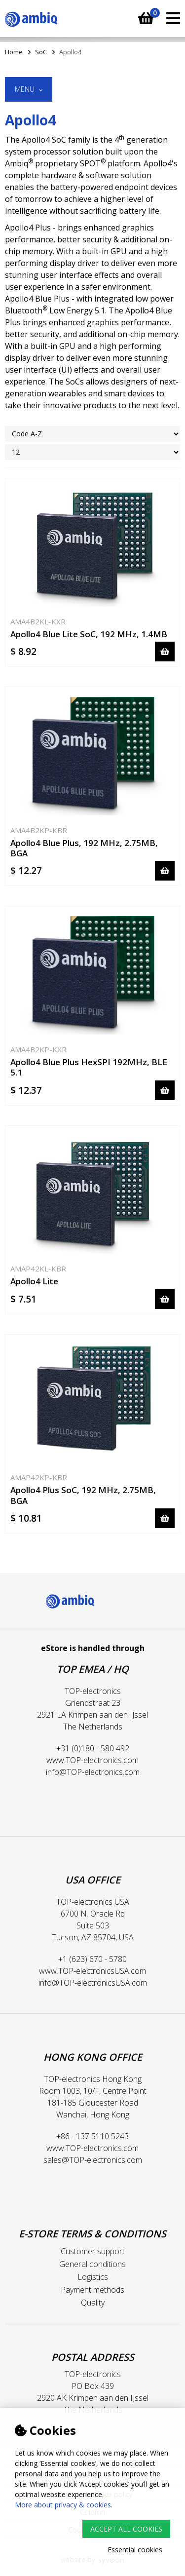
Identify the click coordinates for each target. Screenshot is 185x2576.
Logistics (92, 2276)
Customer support (93, 2251)
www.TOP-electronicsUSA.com (92, 1970)
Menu (28, 89)
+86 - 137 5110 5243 (92, 2136)
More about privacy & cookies (63, 2504)
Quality (93, 2302)
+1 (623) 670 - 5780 (92, 1959)
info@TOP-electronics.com (93, 1772)
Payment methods (92, 2289)
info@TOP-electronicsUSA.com (92, 1982)
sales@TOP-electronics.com (92, 2159)
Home (14, 51)
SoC (41, 51)
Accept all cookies (126, 2529)
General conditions (92, 2264)
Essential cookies (135, 2549)
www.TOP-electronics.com (92, 1760)
